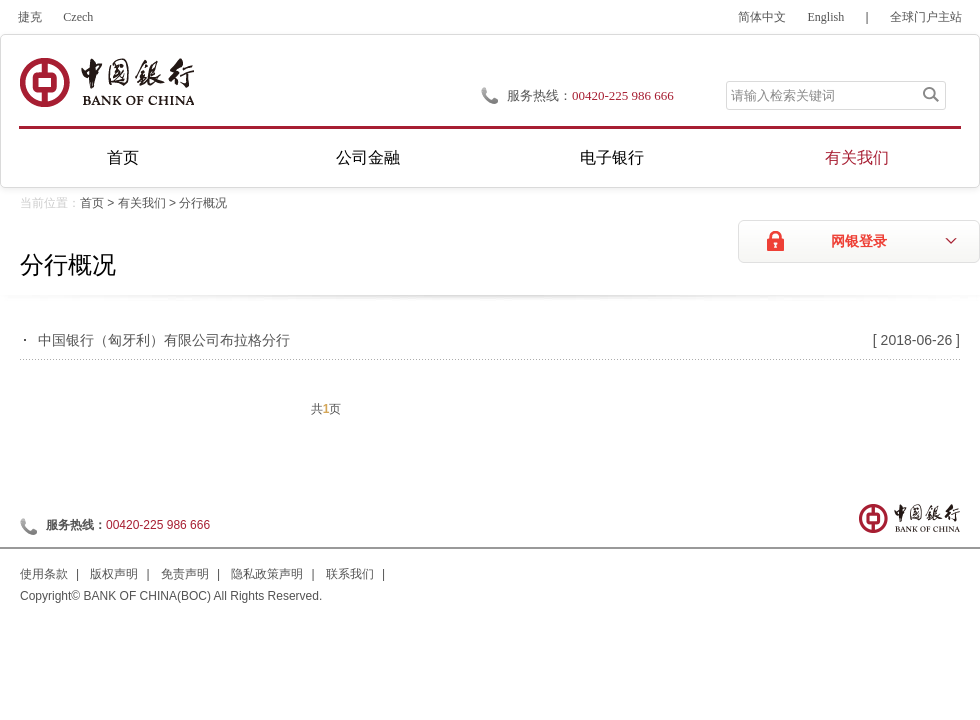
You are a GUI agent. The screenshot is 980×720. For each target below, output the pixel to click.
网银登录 (859, 241)
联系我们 (350, 574)
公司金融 (368, 157)
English (826, 17)
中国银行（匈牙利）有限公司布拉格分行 (164, 340)
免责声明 (185, 574)
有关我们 (857, 157)
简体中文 (762, 17)
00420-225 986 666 (623, 95)
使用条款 (44, 574)
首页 (123, 157)
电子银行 (612, 157)
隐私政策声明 (267, 574)
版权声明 (114, 574)
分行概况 (203, 203)
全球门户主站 (926, 17)
